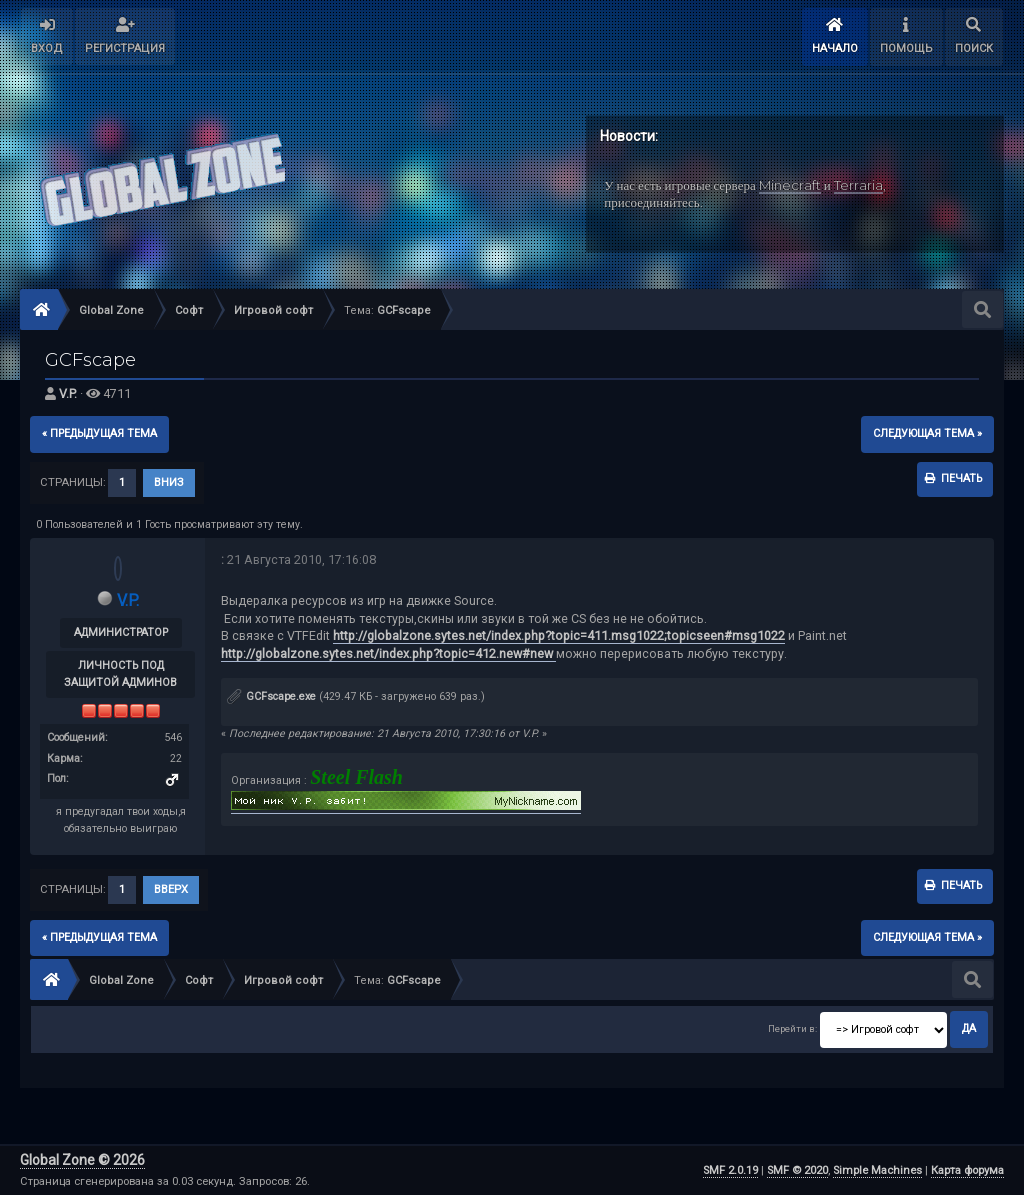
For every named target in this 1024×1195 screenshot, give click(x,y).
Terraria (858, 185)
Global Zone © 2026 (82, 1160)
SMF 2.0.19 (730, 1170)
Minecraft (790, 185)
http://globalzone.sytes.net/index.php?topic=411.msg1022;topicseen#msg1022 (559, 635)
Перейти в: (792, 1028)
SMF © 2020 (797, 1170)
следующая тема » (927, 433)
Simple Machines (877, 1170)
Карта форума (967, 1170)
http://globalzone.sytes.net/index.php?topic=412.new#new (388, 653)
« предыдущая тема (99, 433)
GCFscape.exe (271, 696)
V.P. (68, 393)
